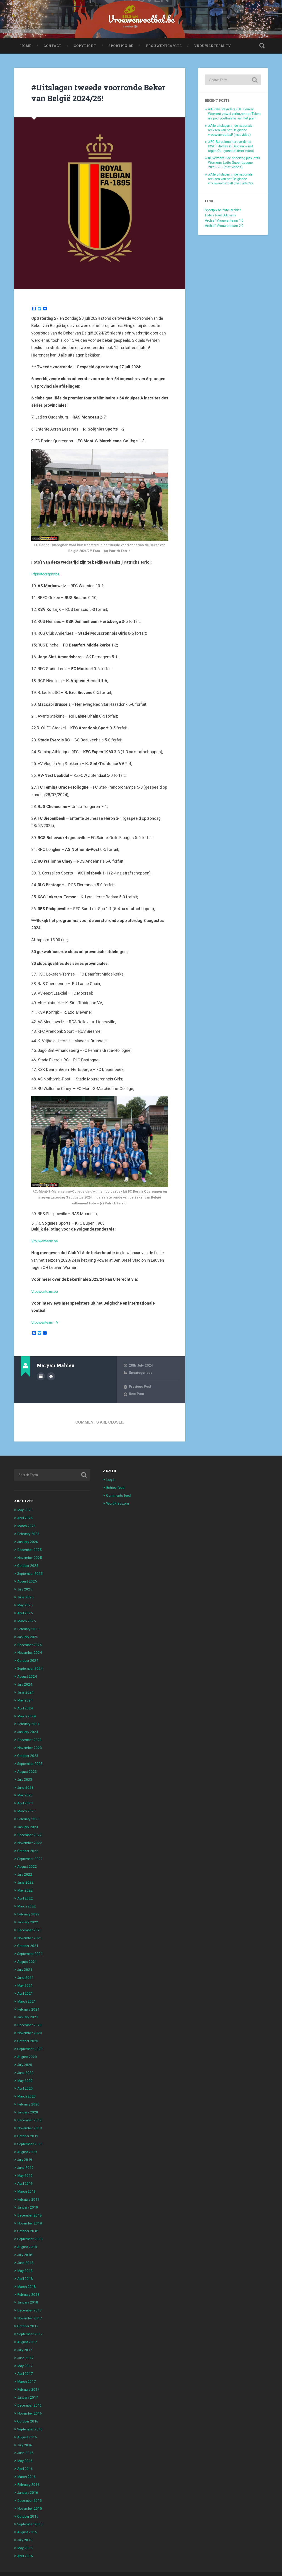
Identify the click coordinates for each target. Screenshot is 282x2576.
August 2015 (28, 2515)
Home (25, 49)
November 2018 (31, 2212)
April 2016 (26, 2453)
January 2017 (29, 2383)
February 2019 (29, 2189)
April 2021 (26, 1986)
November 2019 (31, 2119)
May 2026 (25, 1513)
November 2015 (31, 2492)
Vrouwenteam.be (163, 49)
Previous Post (140, 1389)
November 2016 (31, 2398)
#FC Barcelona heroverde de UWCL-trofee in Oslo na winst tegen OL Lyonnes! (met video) (231, 149)
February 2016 (29, 2468)
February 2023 (29, 1816)
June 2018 (26, 2251)
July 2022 (25, 1870)
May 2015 (25, 2531)
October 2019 (29, 2126)
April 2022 (26, 1893)
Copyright (85, 49)
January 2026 (29, 1544)
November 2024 (31, 1652)
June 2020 (26, 2064)
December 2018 (31, 2204)
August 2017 (28, 2328)
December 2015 (31, 2484)
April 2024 (26, 1707)
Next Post (137, 1397)
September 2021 (31, 1948)
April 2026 (26, 1520)
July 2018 (25, 2243)
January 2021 (29, 2010)
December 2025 (31, 1551)
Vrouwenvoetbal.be (141, 20)
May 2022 (25, 1886)
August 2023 (28, 1769)
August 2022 (28, 1862)
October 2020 (29, 2033)
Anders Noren (241, 2565)
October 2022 (29, 1847)
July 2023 (25, 1777)
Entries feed (116, 1490)
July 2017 (25, 2336)
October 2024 (29, 1660)
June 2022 (26, 1878)
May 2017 (25, 2352)
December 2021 (31, 1924)
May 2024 (25, 1699)
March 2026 (27, 1528)
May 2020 (25, 2072)
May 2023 (25, 1792)
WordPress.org (119, 1505)
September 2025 (31, 1575)
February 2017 (29, 2375)
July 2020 (25, 2056)
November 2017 (31, 2305)
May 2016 (25, 2445)
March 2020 (27, 2088)
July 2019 (25, 2150)
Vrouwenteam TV (47, 1325)
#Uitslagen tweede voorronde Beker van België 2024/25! (95, 95)
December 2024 (31, 1645)
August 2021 (28, 1956)
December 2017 (31, 2297)
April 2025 (26, 1614)
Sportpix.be (120, 49)
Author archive (41, 1379)
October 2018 (29, 2220)
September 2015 (31, 2507)
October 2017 (29, 2313)
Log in (111, 1482)
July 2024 (25, 1684)
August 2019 (28, 2142)
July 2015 (25, 2523)
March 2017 (27, 2367)
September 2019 (31, 2134)
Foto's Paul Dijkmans (220, 218)
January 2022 (29, 1917)
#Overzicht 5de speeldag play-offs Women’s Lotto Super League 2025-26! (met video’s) (234, 165)
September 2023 (31, 1761)
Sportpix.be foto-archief (223, 213)
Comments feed (120, 1498)
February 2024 (29, 1722)
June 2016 (26, 2437)
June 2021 (26, 1971)
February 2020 (29, 2095)
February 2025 (29, 1629)
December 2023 (31, 1738)
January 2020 (29, 2103)
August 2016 (28, 2422)
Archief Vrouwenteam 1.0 (224, 223)
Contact (52, 49)
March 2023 (27, 1808)
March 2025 (27, 1621)
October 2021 (29, 1940)
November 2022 (31, 1839)
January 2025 (29, 1637)
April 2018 (26, 2266)
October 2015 (29, 2499)
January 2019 (29, 2196)
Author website (51, 1379)
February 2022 (29, 1909)
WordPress (108, 2565)
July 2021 (25, 1963)
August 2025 (28, 1582)
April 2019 (26, 2173)
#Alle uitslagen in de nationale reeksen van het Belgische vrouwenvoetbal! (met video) (230, 132)
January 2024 (29, 1730)
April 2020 (26, 2080)
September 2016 (31, 2414)
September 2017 (31, 2321)
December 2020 (31, 2018)
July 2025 (25, 1590)
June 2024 (26, 1691)
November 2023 (31, 1746)
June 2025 (26, 1598)
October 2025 (29, 1567)
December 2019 (31, 2111)
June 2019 (26, 2157)
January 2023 (29, 1823)
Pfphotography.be (47, 576)
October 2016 (29, 2406)
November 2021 (31, 1932)
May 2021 (25, 1979)
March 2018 (27, 2274)
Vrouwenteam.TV (212, 49)
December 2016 (31, 2391)
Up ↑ (264, 2565)
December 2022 (31, 1831)
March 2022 (27, 1901)
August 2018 (28, 2235)
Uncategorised (141, 1375)
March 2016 (27, 2461)
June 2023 (26, 1785)
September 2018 (31, 2227)
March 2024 (27, 1715)
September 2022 (31, 1855)
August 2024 (28, 1676)
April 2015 (26, 2538)
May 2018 (25, 2258)
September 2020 (31, 2041)
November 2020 (31, 2025)
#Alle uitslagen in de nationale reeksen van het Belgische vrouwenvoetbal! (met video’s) (230, 181)
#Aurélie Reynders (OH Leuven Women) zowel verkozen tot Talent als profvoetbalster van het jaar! (234, 116)
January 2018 (29, 2290)
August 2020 (28, 2049)
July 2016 (25, 2429)
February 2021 (29, 2002)
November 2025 (31, 1559)
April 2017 (26, 2360)
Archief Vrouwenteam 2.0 (224, 228)
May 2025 (25, 1606)
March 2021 (27, 1994)
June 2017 (26, 2344)
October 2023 (29, 1753)
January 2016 (29, 2476)
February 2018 (29, 2282)
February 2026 (29, 1536)
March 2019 (27, 2181)
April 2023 (26, 1800)
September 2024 (31, 1668)
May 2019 (25, 2165)
